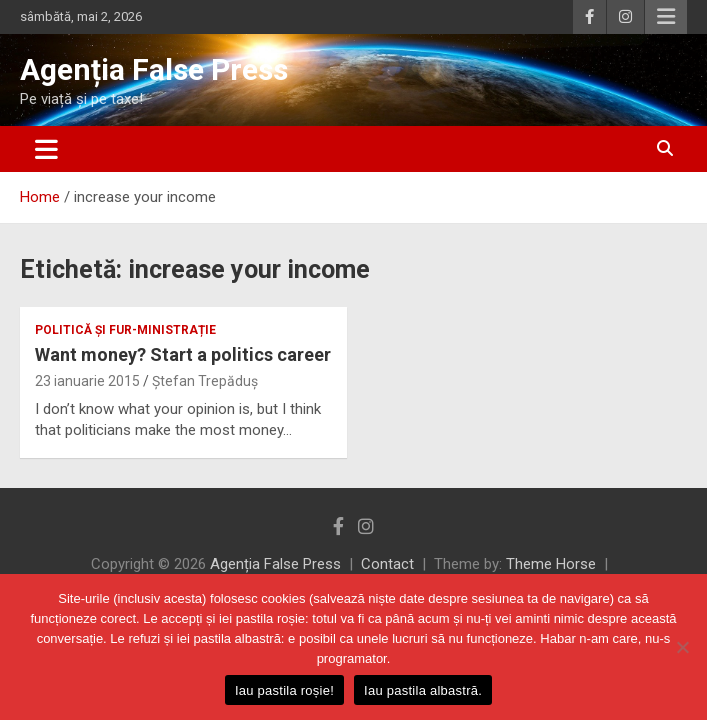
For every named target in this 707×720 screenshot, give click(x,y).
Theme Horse (551, 564)
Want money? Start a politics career (183, 354)
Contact (387, 564)
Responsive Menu (666, 17)
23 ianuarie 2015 (87, 381)
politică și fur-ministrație (125, 330)
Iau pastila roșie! (284, 690)
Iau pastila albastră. (423, 690)
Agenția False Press (154, 69)
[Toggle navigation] (46, 149)
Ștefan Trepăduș (205, 381)
